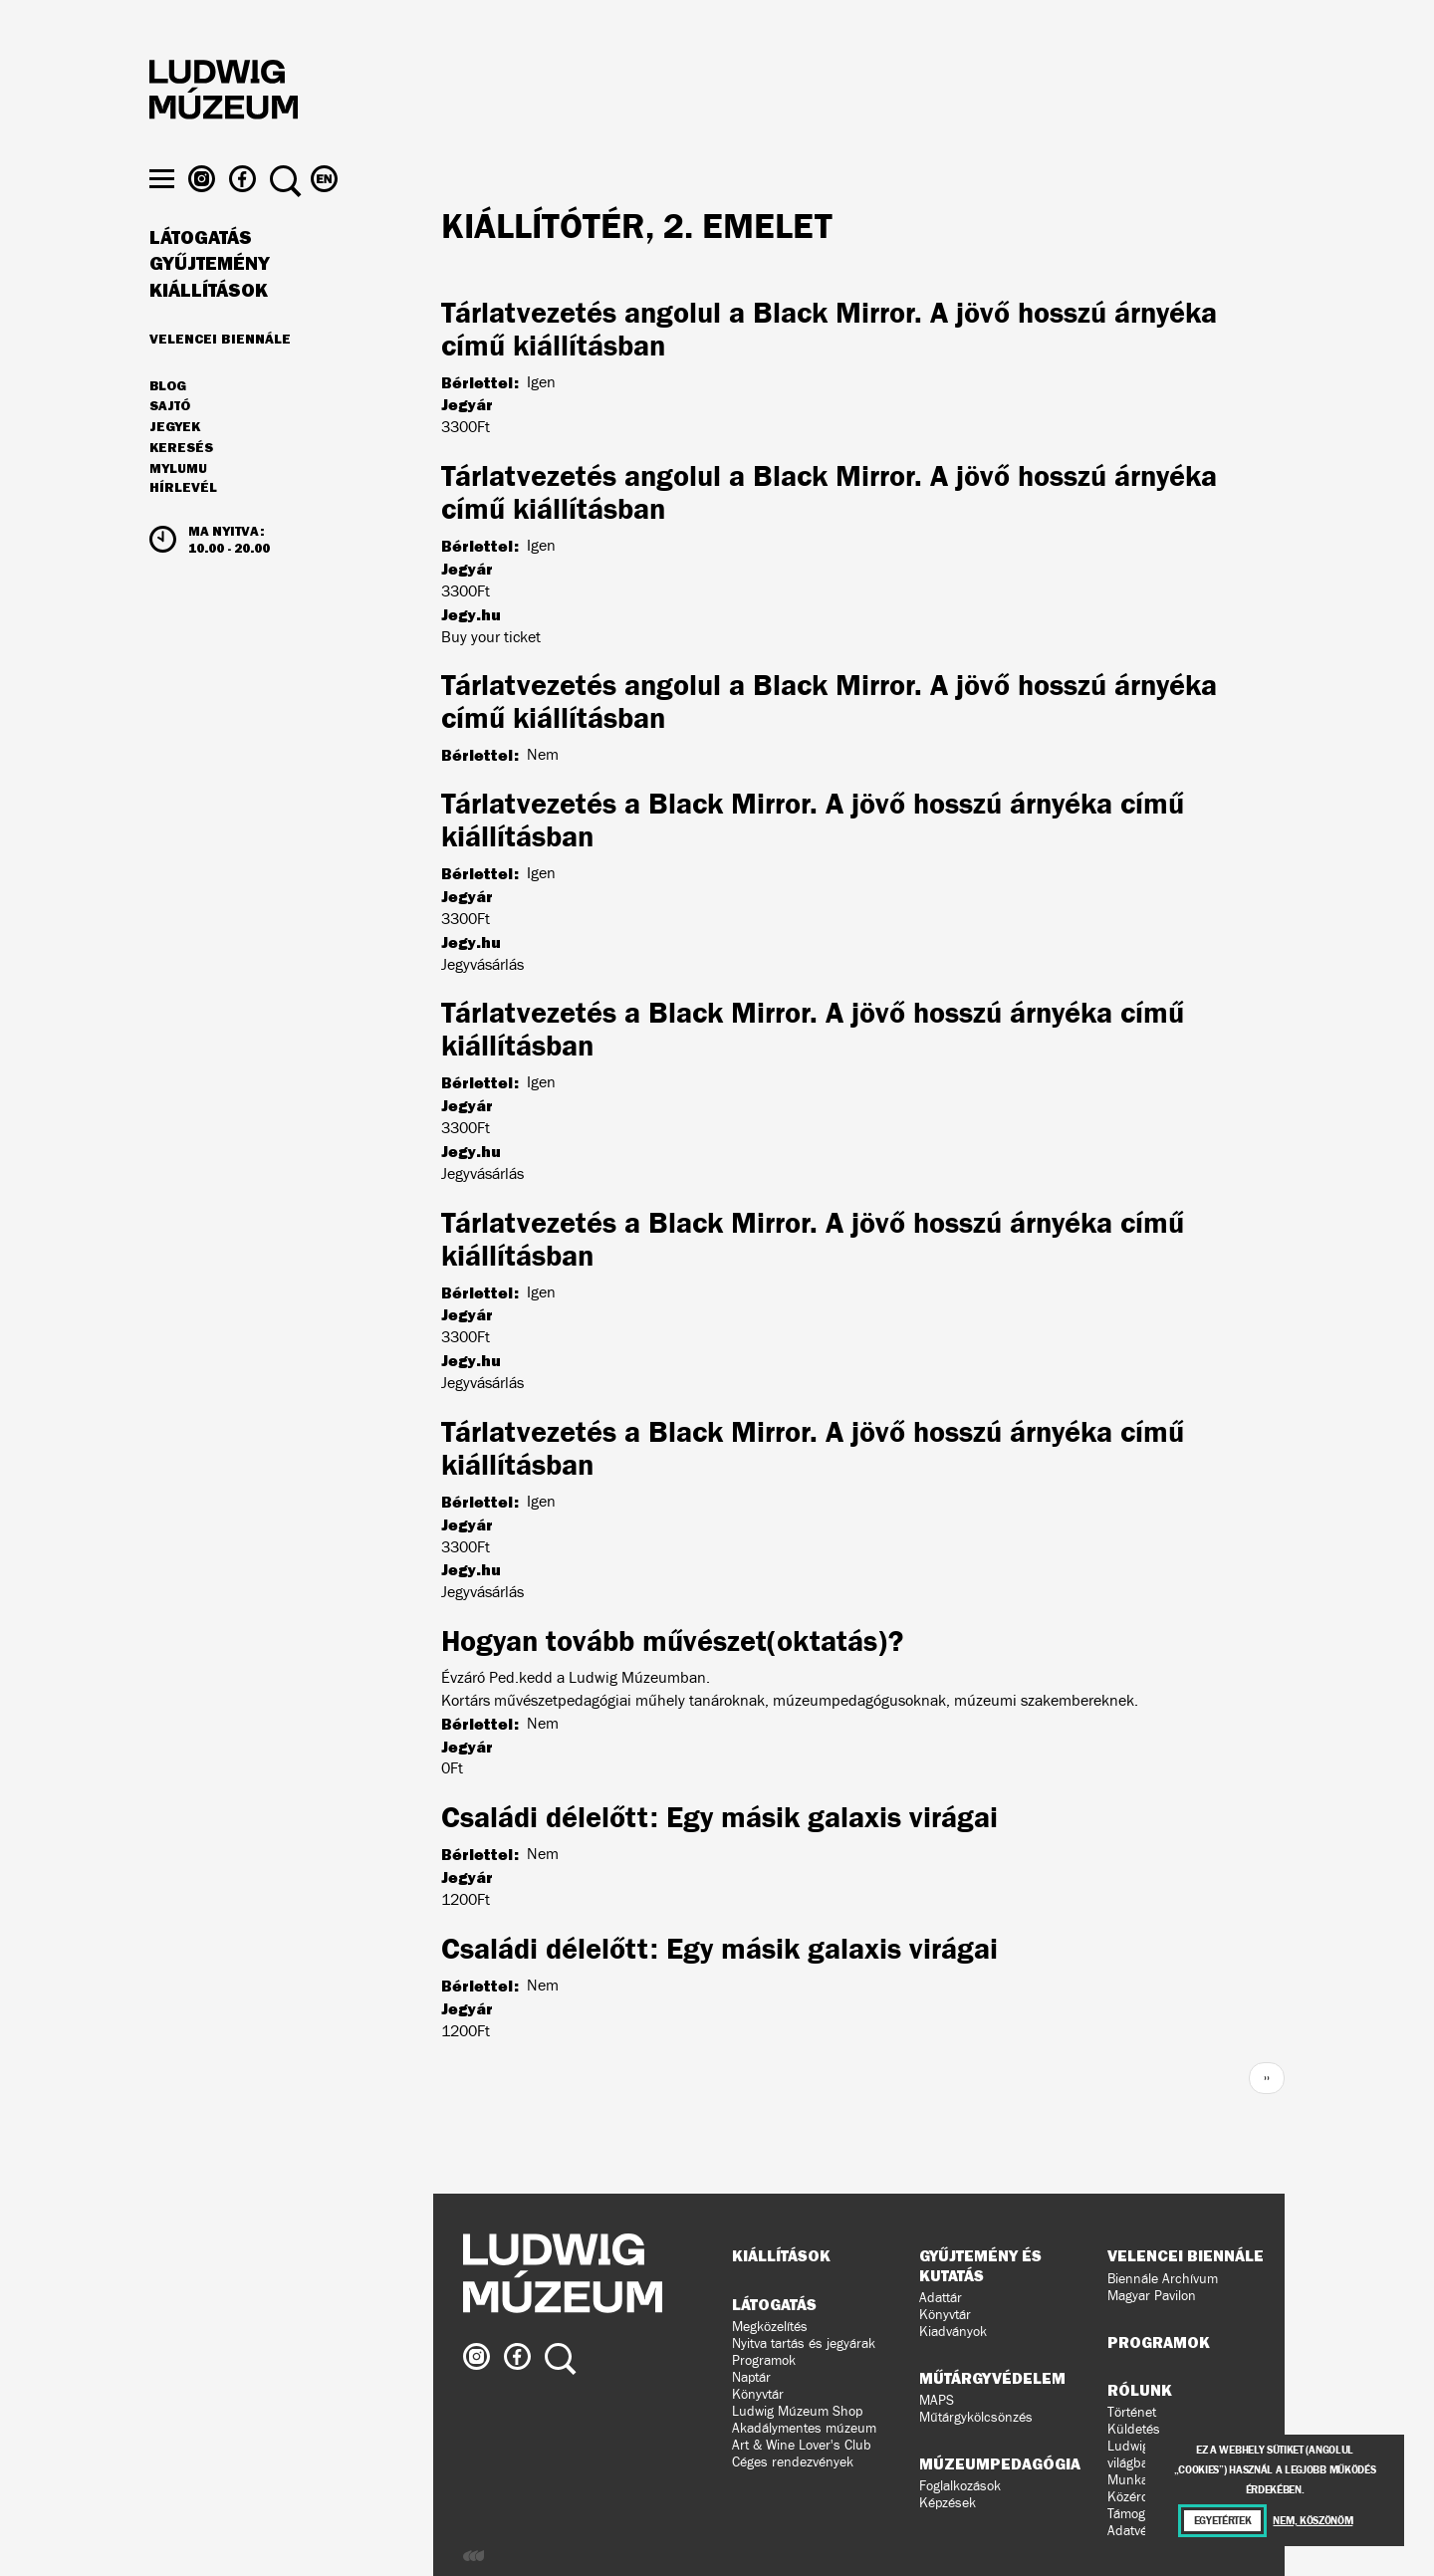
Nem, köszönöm (1312, 2520)
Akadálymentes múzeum (804, 2428)
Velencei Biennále (220, 374)
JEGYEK (174, 463)
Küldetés (1133, 2429)
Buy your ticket (491, 636)
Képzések (947, 2502)
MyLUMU (178, 505)
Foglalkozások (960, 2485)
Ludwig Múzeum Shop (797, 2411)
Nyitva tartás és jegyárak (803, 2343)
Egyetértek (1223, 2520)
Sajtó (169, 443)
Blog (167, 422)
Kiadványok (953, 2331)
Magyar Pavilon (1151, 2295)
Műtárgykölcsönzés (976, 2417)
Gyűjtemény (209, 301)
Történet (1131, 2412)
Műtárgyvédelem (992, 2378)
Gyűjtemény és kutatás (980, 2264)
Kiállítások (208, 327)
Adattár (940, 2297)
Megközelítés (770, 2326)
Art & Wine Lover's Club (801, 2445)
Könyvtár (758, 2394)
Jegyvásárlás (482, 964)
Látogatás (200, 274)
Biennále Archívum (1162, 2278)
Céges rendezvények (792, 2462)
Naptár (751, 2377)
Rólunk (1139, 2390)
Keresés (181, 484)
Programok (764, 2360)
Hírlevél (183, 524)
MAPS (936, 2400)
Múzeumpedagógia (999, 2463)
